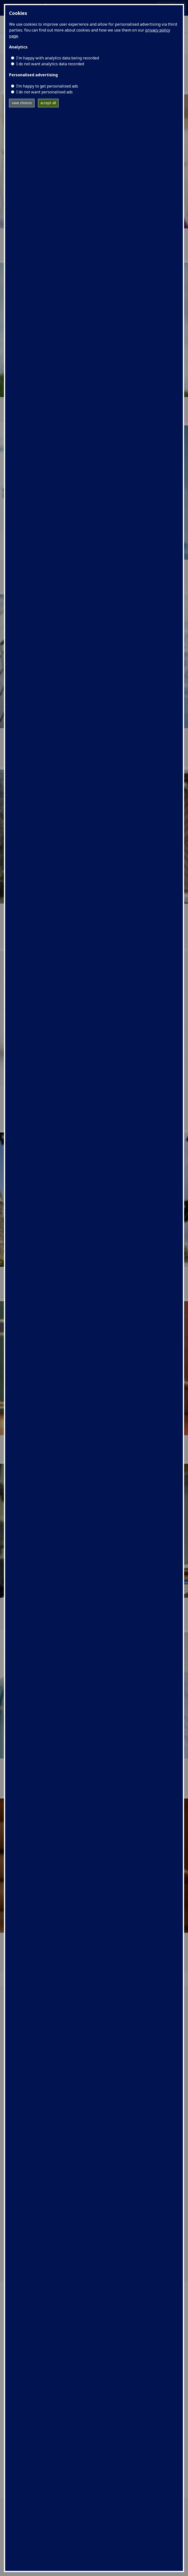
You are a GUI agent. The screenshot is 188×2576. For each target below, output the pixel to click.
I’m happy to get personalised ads (47, 86)
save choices (22, 102)
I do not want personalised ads (44, 92)
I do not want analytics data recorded (50, 64)
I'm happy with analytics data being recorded (57, 58)
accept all (48, 102)
